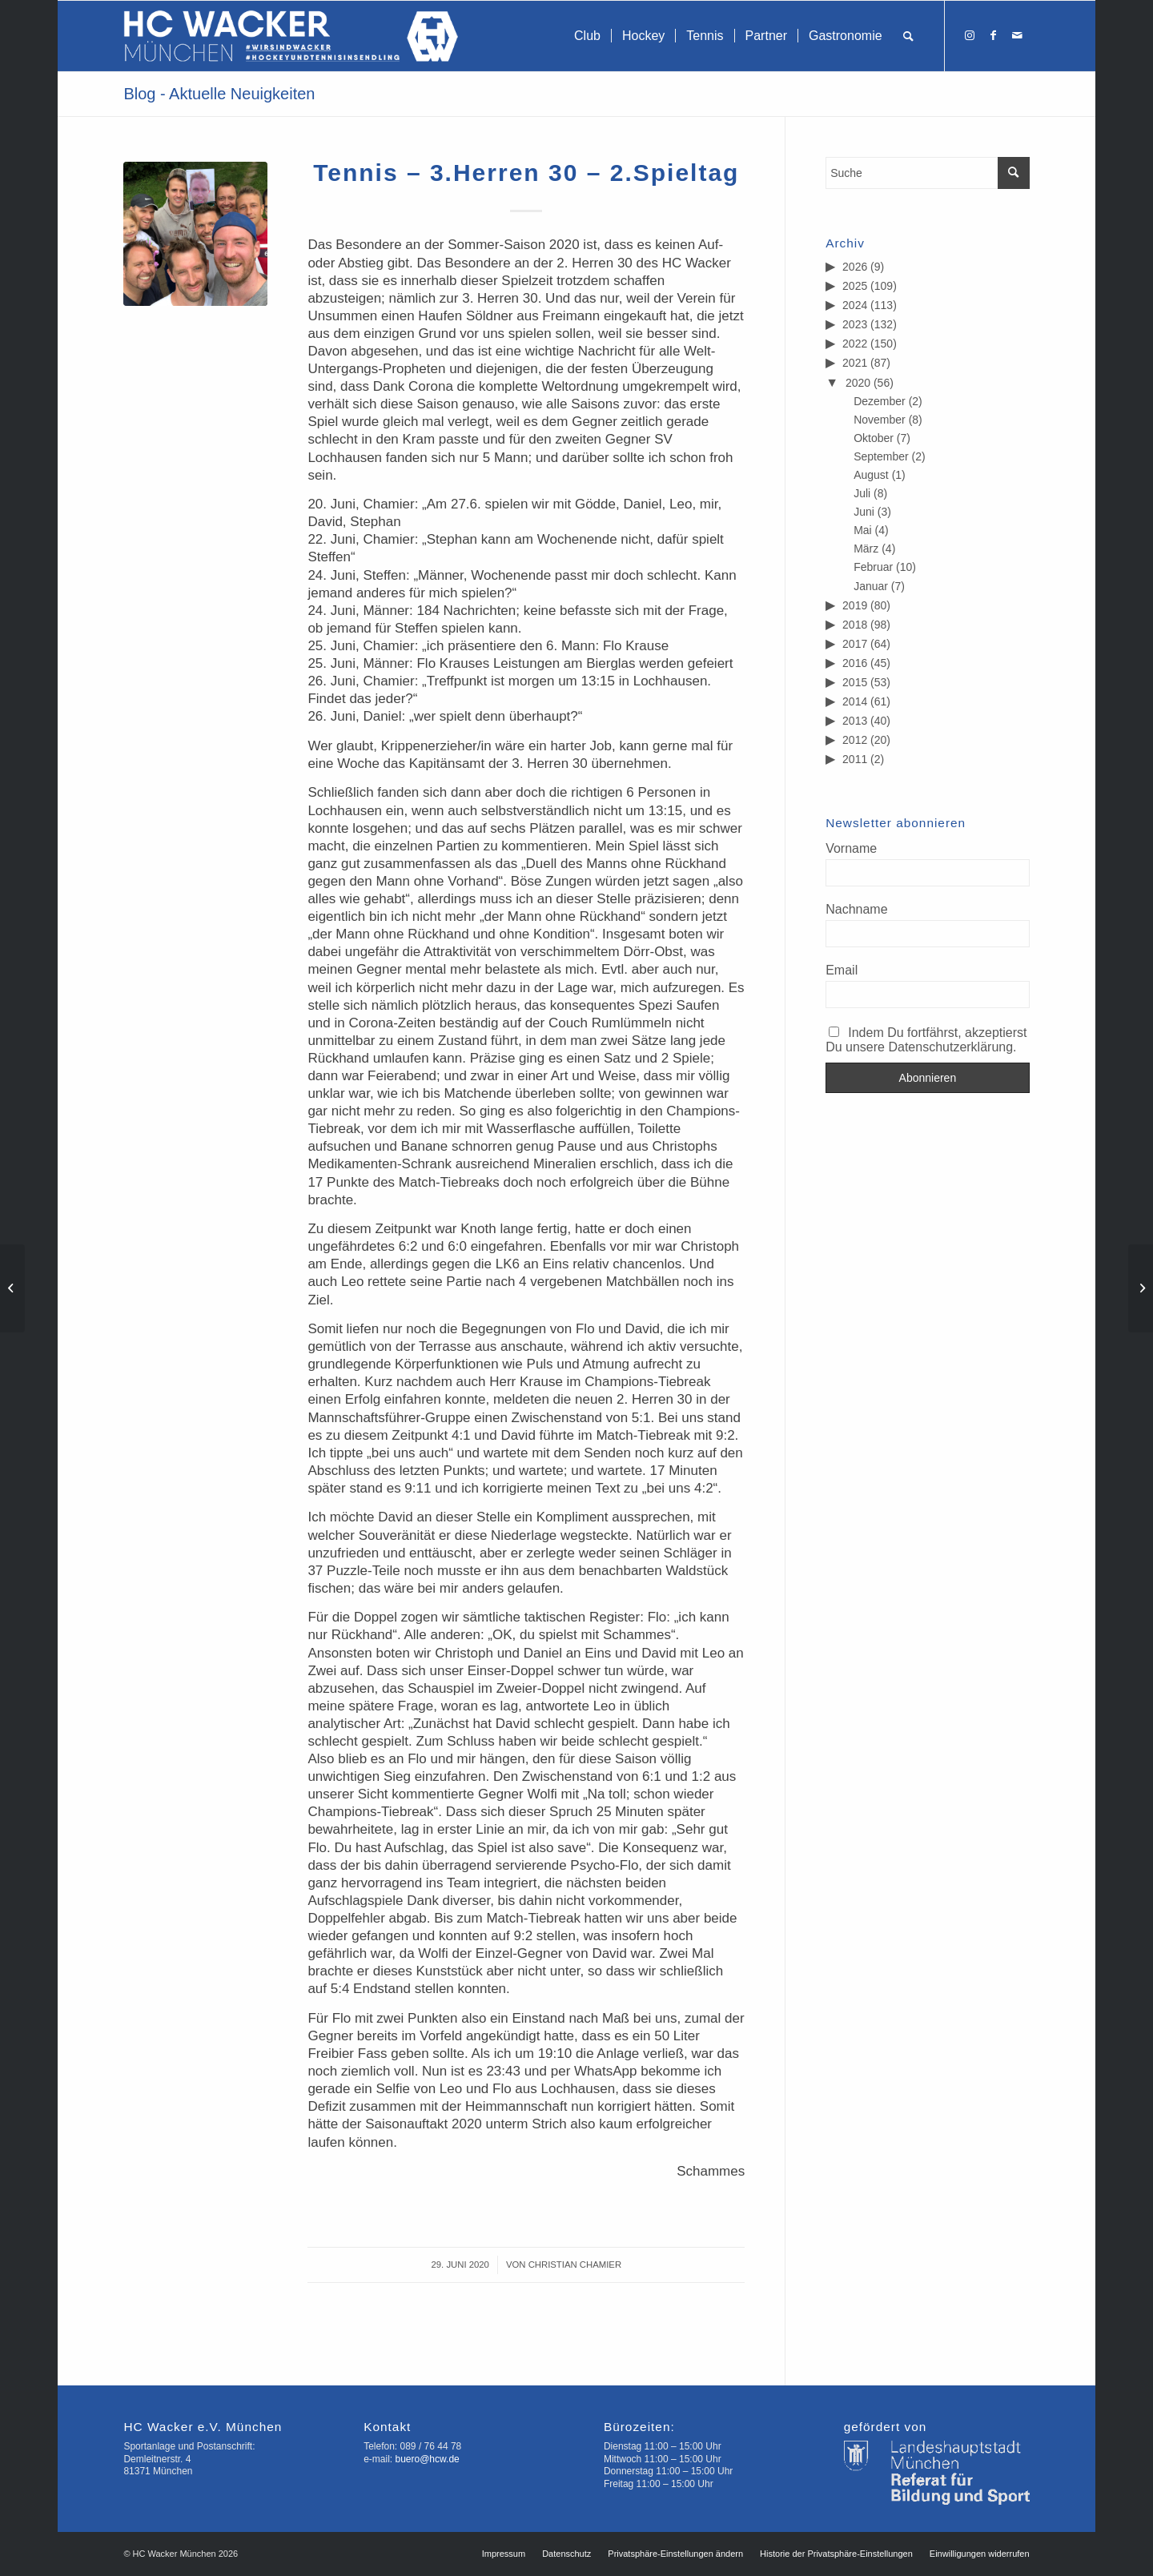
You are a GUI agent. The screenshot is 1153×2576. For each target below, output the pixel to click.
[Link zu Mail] (1018, 35)
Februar (873, 567)
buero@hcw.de (428, 2459)
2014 (854, 701)
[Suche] (908, 36)
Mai (863, 530)
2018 (854, 624)
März (866, 548)
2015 (854, 682)
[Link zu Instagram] (970, 35)
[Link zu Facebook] (994, 35)
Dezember (880, 401)
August (871, 474)
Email (842, 970)
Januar (871, 586)
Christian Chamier (574, 2264)
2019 (854, 605)
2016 (854, 663)
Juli (862, 493)
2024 (854, 305)
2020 (858, 382)
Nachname (856, 909)
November (880, 419)
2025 (854, 285)
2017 (854, 643)
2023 (854, 324)
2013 (854, 720)
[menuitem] (587, 36)
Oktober (874, 438)
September (881, 456)
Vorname (851, 848)
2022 (854, 343)
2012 (854, 739)
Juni (864, 511)
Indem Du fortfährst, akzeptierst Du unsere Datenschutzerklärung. (926, 1040)
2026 (854, 266)
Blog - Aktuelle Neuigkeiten (219, 93)
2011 (854, 759)
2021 (854, 362)
